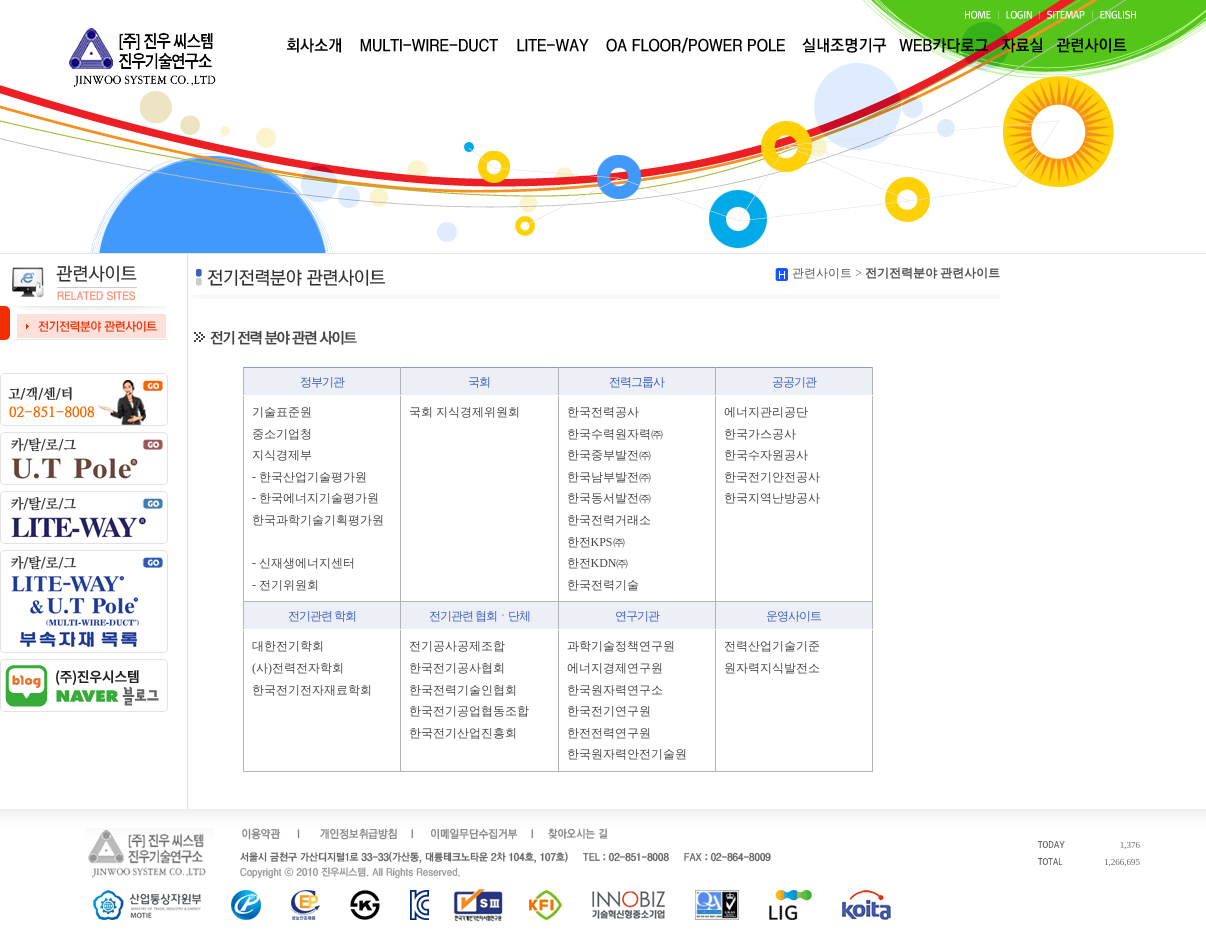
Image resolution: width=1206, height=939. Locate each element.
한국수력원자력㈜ (615, 434)
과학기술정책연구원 (621, 646)
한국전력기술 (603, 585)
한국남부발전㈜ (609, 477)
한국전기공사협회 (457, 668)
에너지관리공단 (766, 412)
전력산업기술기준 (772, 646)
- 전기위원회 (285, 585)
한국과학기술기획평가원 (318, 520)
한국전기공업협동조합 (469, 711)
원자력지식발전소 (772, 668)
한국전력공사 (603, 412)
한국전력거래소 (609, 520)
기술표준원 (282, 412)
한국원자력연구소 (615, 690)
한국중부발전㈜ (609, 455)
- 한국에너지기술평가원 (315, 498)
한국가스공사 (760, 434)
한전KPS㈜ (596, 542)
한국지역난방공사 (772, 498)
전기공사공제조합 (457, 646)
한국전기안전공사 (772, 477)
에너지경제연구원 (615, 668)
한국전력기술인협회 (463, 690)
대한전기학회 (288, 646)
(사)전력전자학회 (298, 668)
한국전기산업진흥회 (463, 733)
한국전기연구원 (609, 711)
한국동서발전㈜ (609, 498)
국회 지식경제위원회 (464, 412)
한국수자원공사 (766, 455)
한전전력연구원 (609, 733)
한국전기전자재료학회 (312, 690)
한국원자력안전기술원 (627, 754)
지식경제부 (282, 455)
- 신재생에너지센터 (303, 563)
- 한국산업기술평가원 (309, 477)
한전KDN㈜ (598, 563)
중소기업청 (282, 434)
